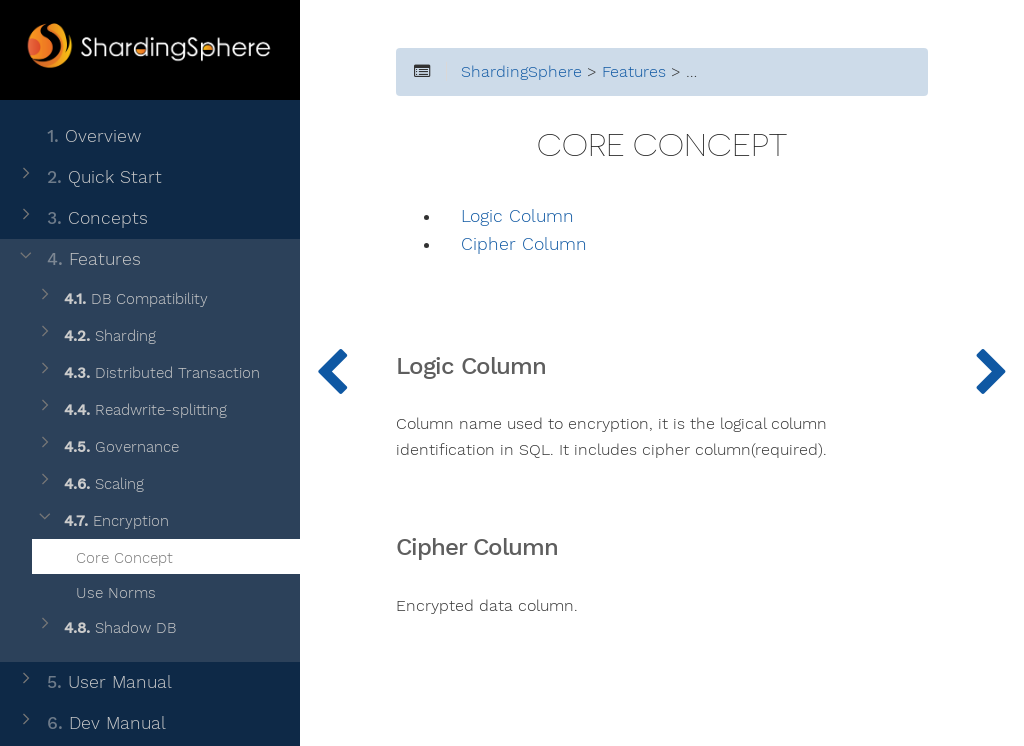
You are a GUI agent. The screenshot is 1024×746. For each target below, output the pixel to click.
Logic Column (517, 216)
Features (78, 259)
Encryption (102, 521)
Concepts (82, 218)
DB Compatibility (121, 299)
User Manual (94, 682)
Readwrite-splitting (131, 410)
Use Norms (103, 590)
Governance (107, 447)
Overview (78, 136)
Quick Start (89, 177)
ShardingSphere (521, 72)
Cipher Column (524, 244)
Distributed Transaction (147, 373)
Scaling (89, 484)
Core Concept (112, 555)
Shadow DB (105, 628)
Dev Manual (91, 723)
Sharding (95, 336)
